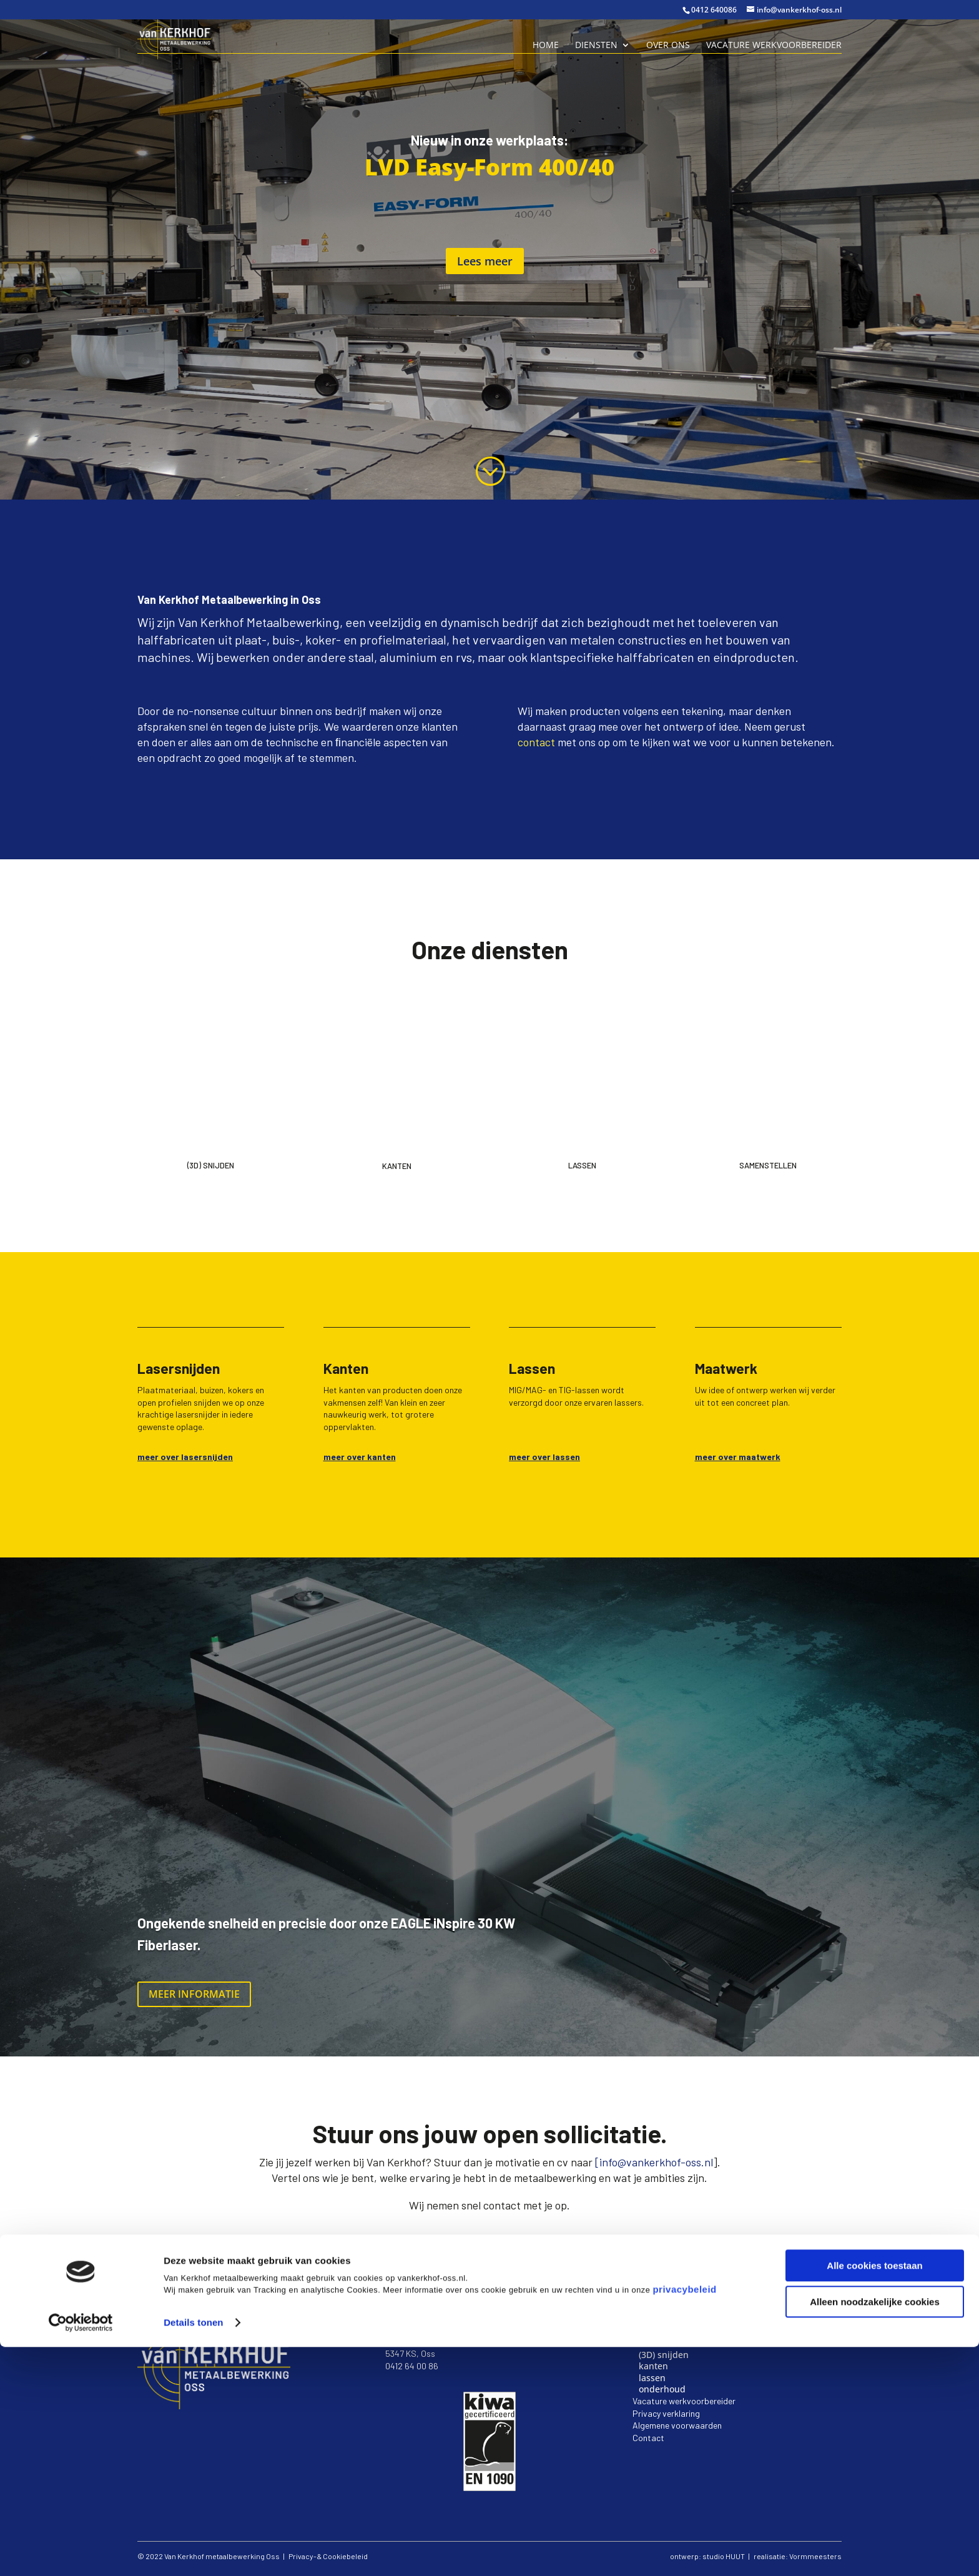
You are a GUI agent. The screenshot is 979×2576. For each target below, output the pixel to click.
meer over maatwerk (737, 1456)
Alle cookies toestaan (874, 2494)
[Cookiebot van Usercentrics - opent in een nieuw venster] (80, 2551)
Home (546, 46)
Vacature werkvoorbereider (683, 2401)
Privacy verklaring (666, 2413)
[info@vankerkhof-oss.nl (654, 2162)
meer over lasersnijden (185, 1456)
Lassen (582, 1165)
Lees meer (485, 261)
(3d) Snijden (210, 1165)
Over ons (668, 46)
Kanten (396, 1166)
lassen (652, 2378)
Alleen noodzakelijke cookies (875, 2530)
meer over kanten (359, 1456)
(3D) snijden (664, 2355)
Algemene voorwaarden (677, 2425)
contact (536, 742)
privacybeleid (684, 2518)
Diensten (596, 46)
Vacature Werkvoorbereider (774, 46)
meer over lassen (544, 1456)
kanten (653, 2366)
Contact (648, 2437)
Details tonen (193, 2551)
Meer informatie (194, 1994)
